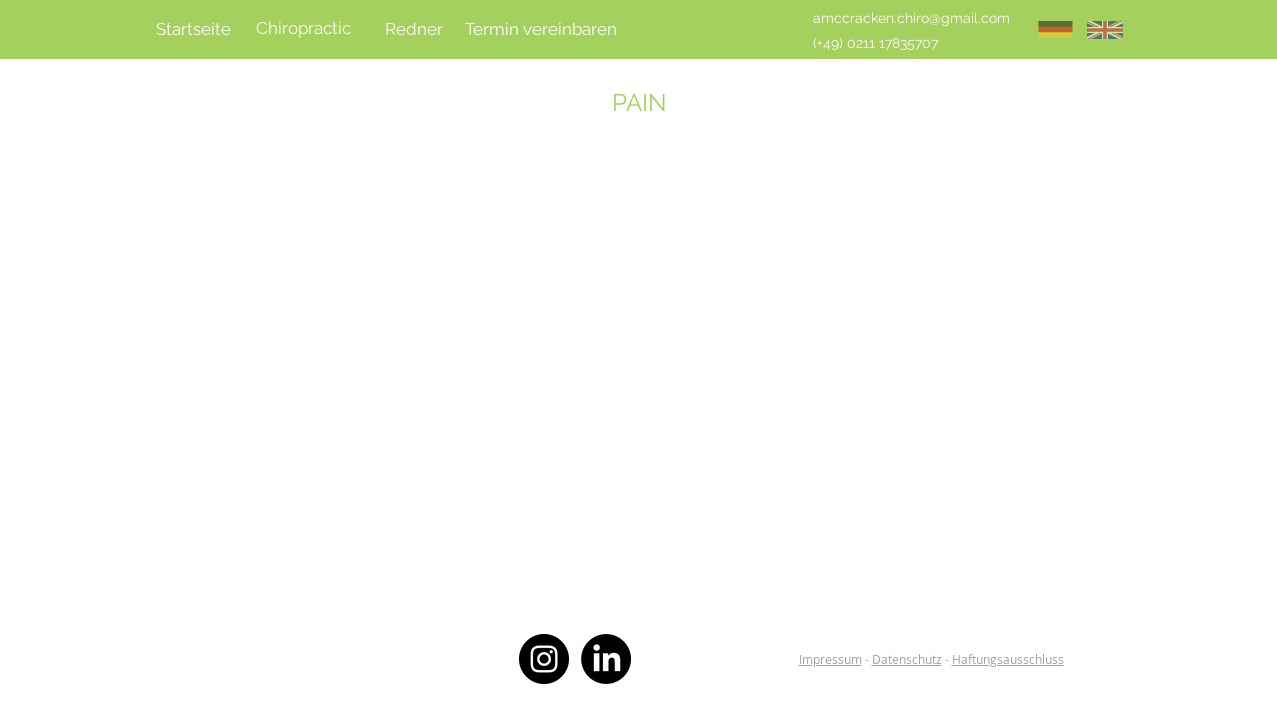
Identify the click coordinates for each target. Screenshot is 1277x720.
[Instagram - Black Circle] (544, 659)
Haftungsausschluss (1008, 659)
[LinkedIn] (606, 659)
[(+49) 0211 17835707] (876, 43)
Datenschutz (907, 659)
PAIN (639, 102)
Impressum (830, 659)
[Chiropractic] (304, 29)
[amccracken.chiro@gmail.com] (911, 18)
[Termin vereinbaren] (541, 30)
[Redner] (414, 30)
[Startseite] (194, 30)
